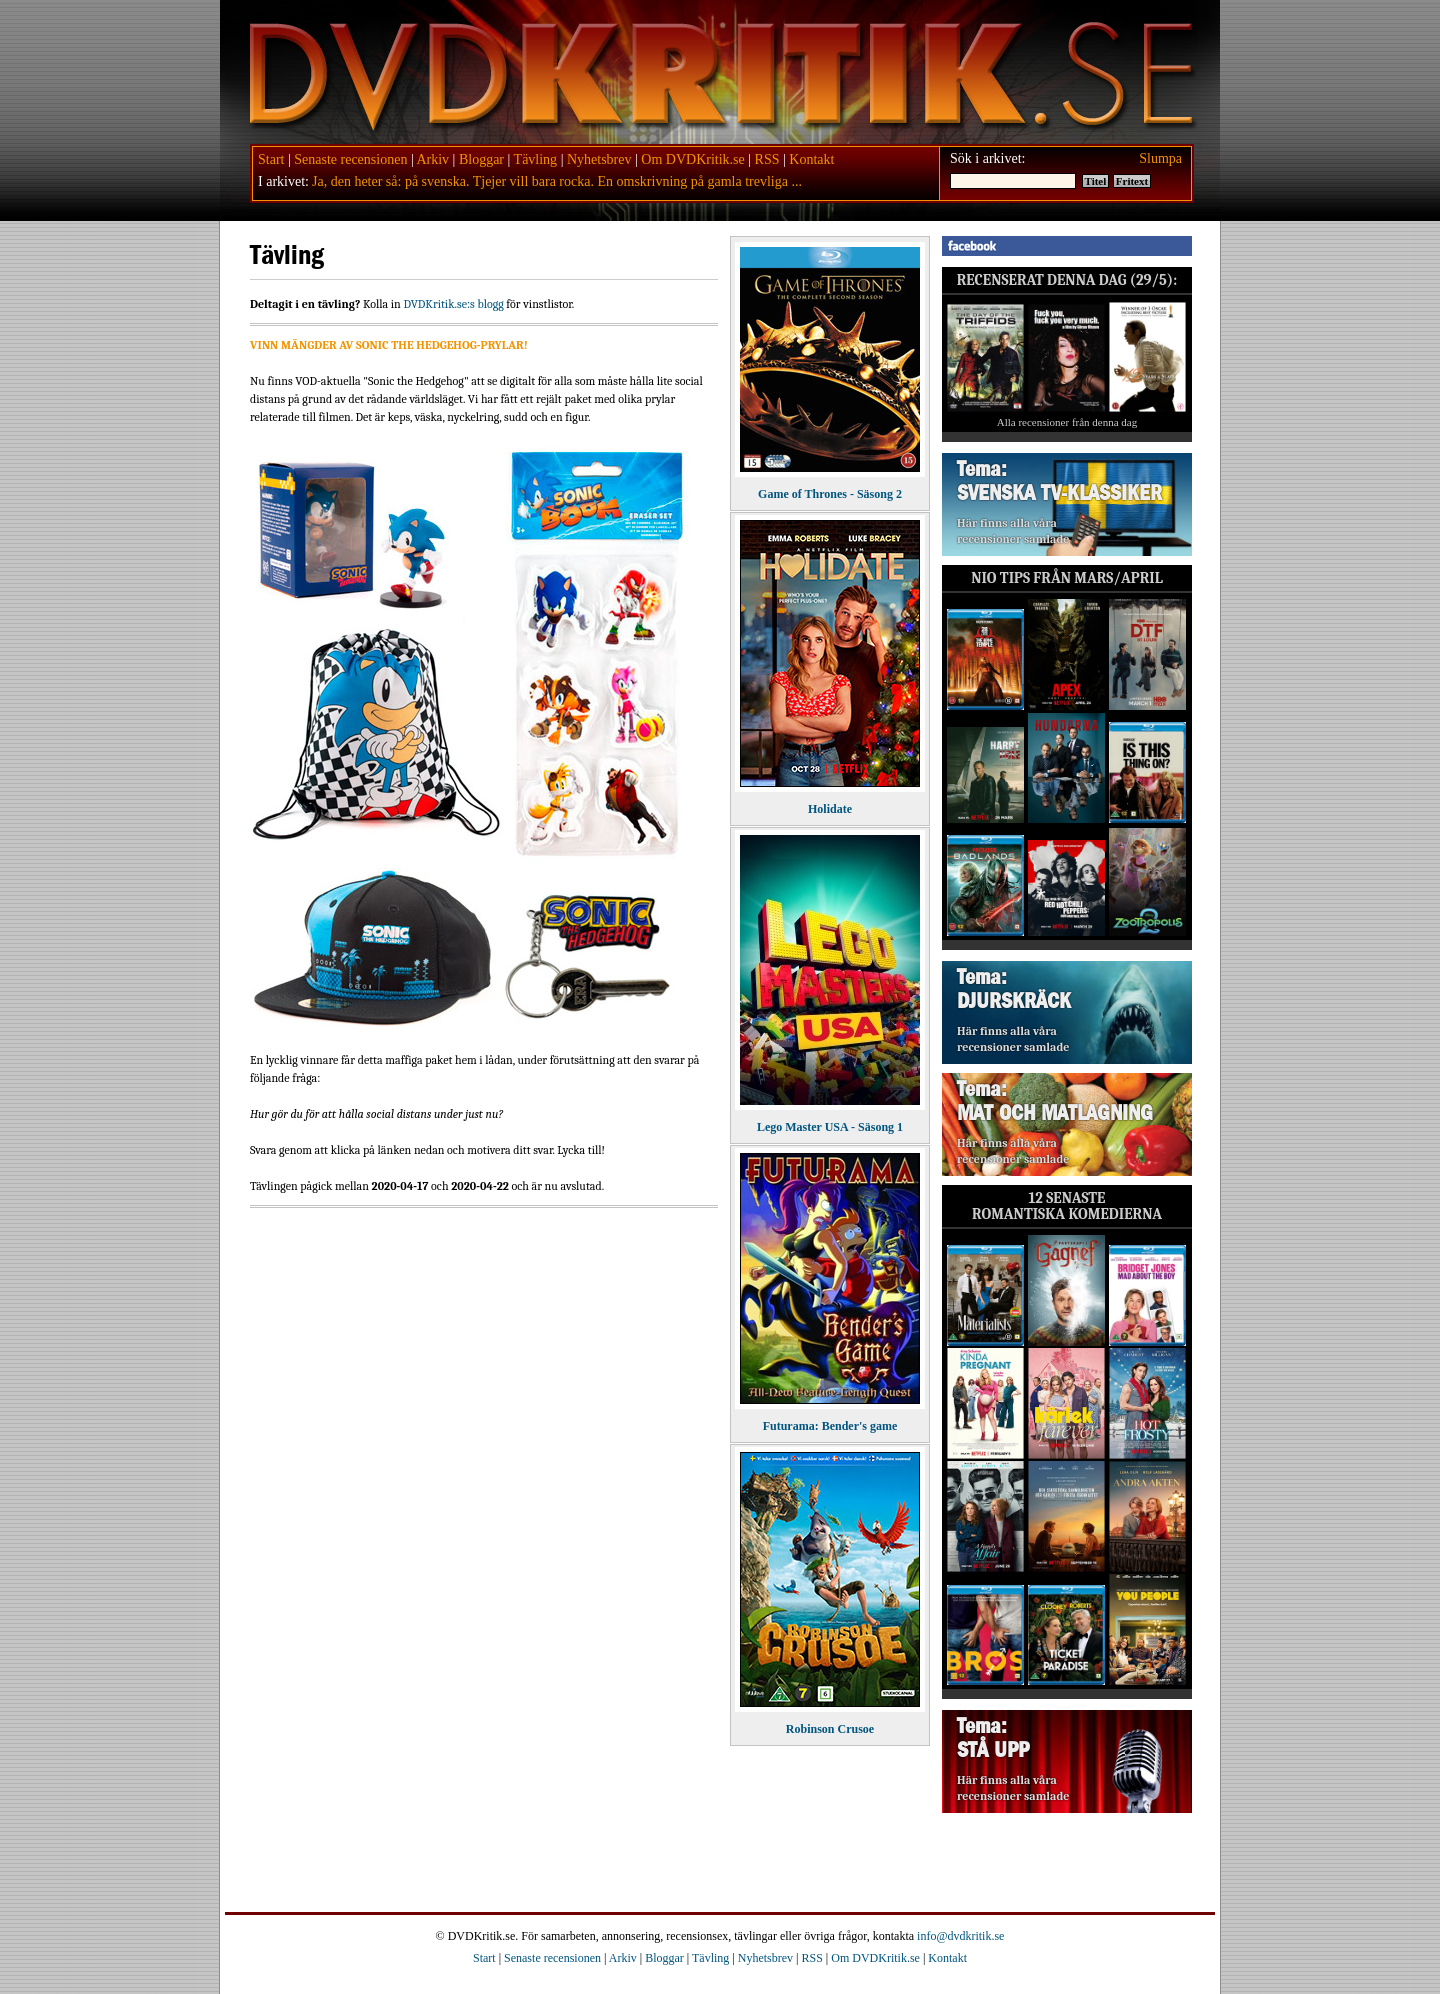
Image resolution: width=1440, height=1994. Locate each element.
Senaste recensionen (350, 159)
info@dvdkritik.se (960, 1936)
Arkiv (432, 159)
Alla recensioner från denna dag (1067, 422)
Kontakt (811, 159)
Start (271, 159)
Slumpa (1160, 158)
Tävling (536, 159)
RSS (767, 159)
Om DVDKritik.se (692, 159)
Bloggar (481, 159)
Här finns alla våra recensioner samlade (1013, 531)
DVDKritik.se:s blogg (453, 304)
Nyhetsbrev (599, 159)
